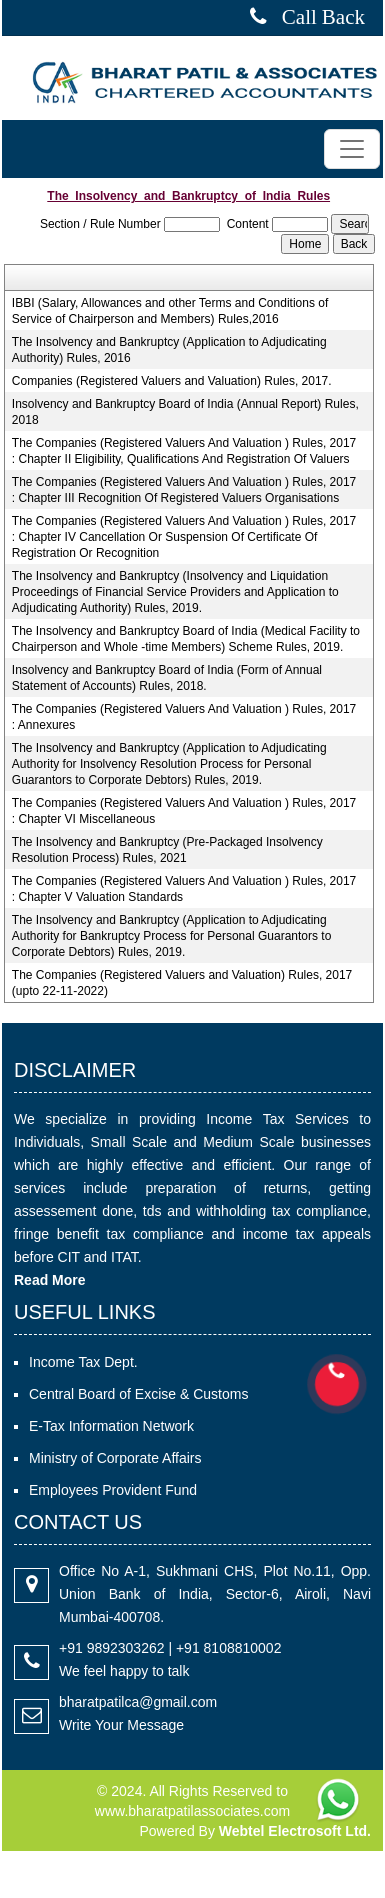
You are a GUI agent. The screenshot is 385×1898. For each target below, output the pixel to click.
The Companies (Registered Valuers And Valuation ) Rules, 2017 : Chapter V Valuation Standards (184, 889)
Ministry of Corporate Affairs (115, 1458)
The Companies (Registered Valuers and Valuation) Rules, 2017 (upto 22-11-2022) (182, 983)
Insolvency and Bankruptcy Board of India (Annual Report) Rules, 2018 (185, 412)
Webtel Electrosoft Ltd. (295, 1831)
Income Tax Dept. (83, 1362)
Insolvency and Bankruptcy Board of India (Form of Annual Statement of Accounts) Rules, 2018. (167, 678)
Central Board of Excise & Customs (138, 1394)
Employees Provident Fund (113, 1490)
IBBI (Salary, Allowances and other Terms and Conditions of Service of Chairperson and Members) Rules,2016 (170, 311)
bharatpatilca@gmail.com (138, 1702)
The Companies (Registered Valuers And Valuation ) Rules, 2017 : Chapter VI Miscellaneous (184, 811)
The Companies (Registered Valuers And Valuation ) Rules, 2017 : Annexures (184, 717)
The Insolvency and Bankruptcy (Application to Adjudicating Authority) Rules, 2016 (169, 350)
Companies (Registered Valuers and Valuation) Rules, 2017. (172, 381)
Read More (50, 1280)
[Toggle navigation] (352, 149)
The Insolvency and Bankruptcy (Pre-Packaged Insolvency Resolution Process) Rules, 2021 (167, 850)
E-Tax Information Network (111, 1426)
